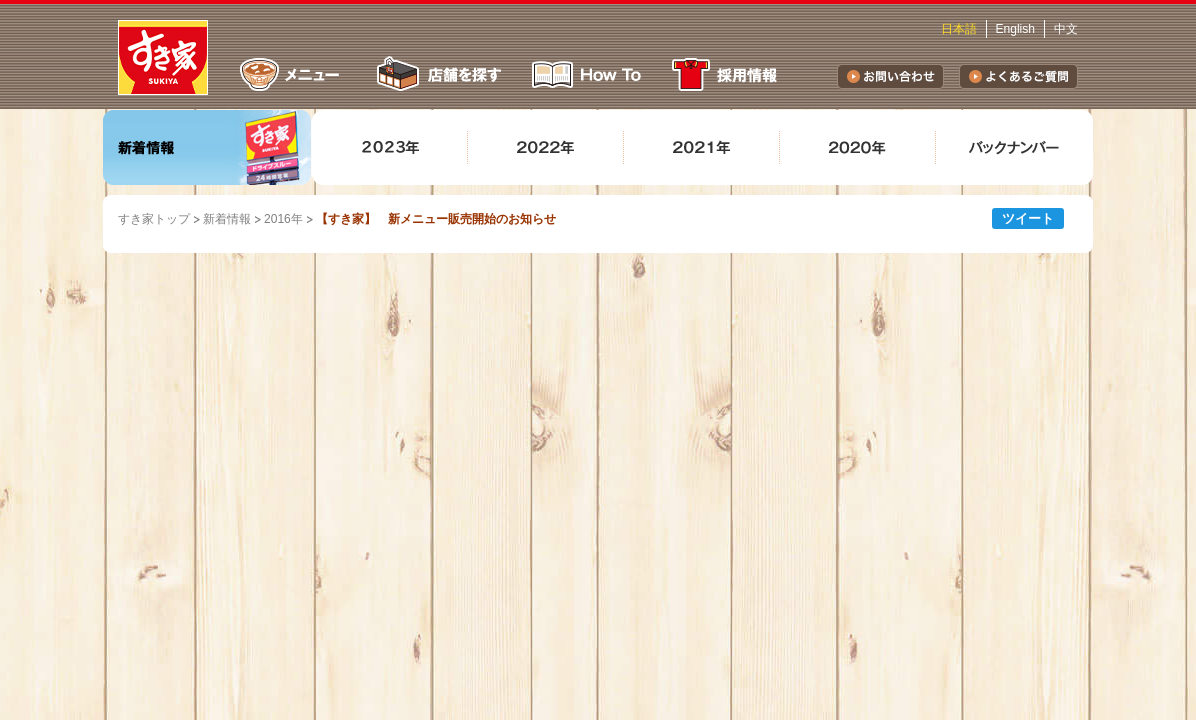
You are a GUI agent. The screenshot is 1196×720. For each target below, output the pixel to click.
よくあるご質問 (1018, 76)
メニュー (290, 74)
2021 (702, 147)
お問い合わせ (890, 76)
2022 (546, 147)
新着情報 (207, 147)
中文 (1066, 29)
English (1015, 29)
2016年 (283, 219)
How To (587, 74)
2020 (858, 147)
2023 (390, 147)
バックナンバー (1014, 147)
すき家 (163, 57)
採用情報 (728, 74)
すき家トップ (154, 219)
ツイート (1028, 218)
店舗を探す (437, 74)
